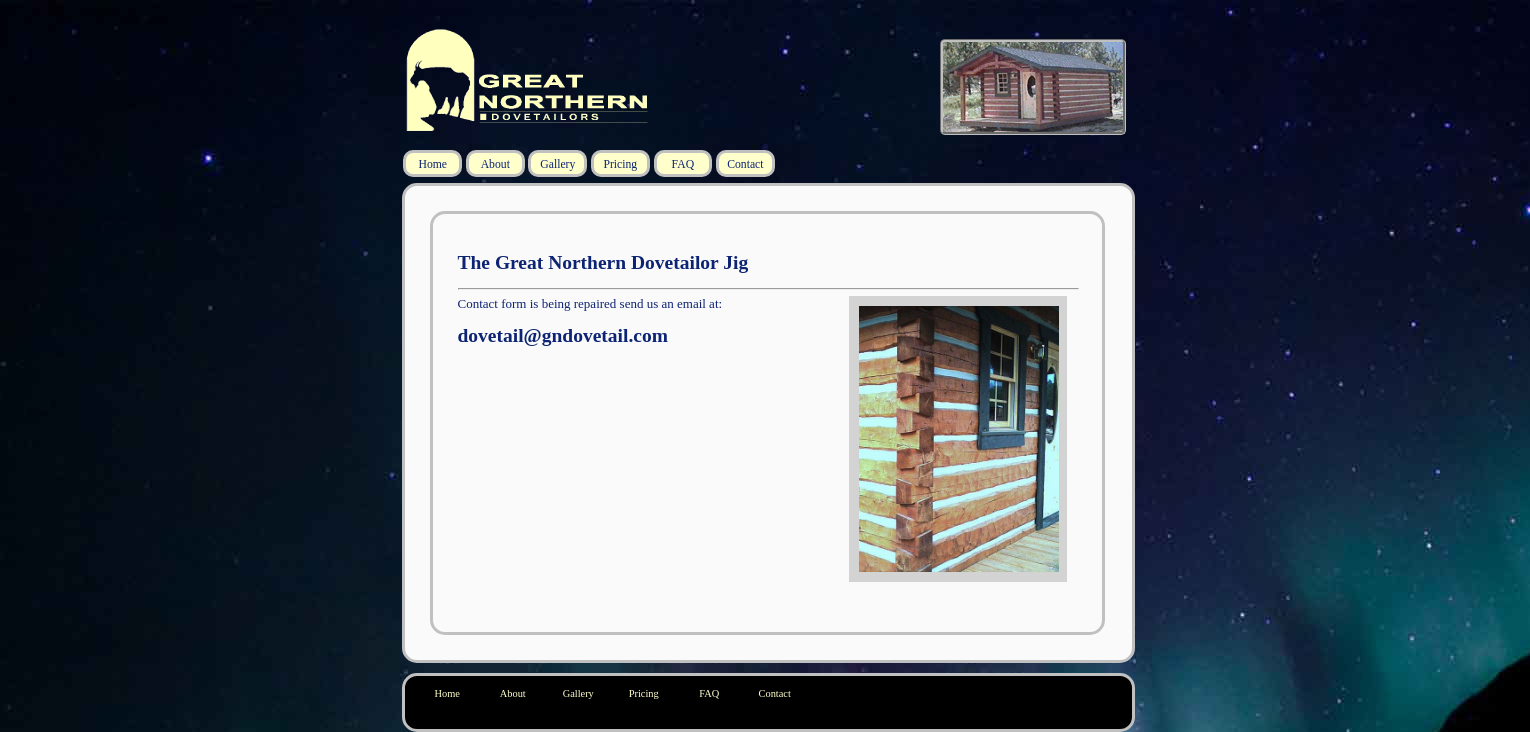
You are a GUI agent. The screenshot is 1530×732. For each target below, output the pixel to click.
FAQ (683, 164)
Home (432, 164)
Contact (745, 164)
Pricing (620, 164)
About (495, 164)
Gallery (557, 164)
